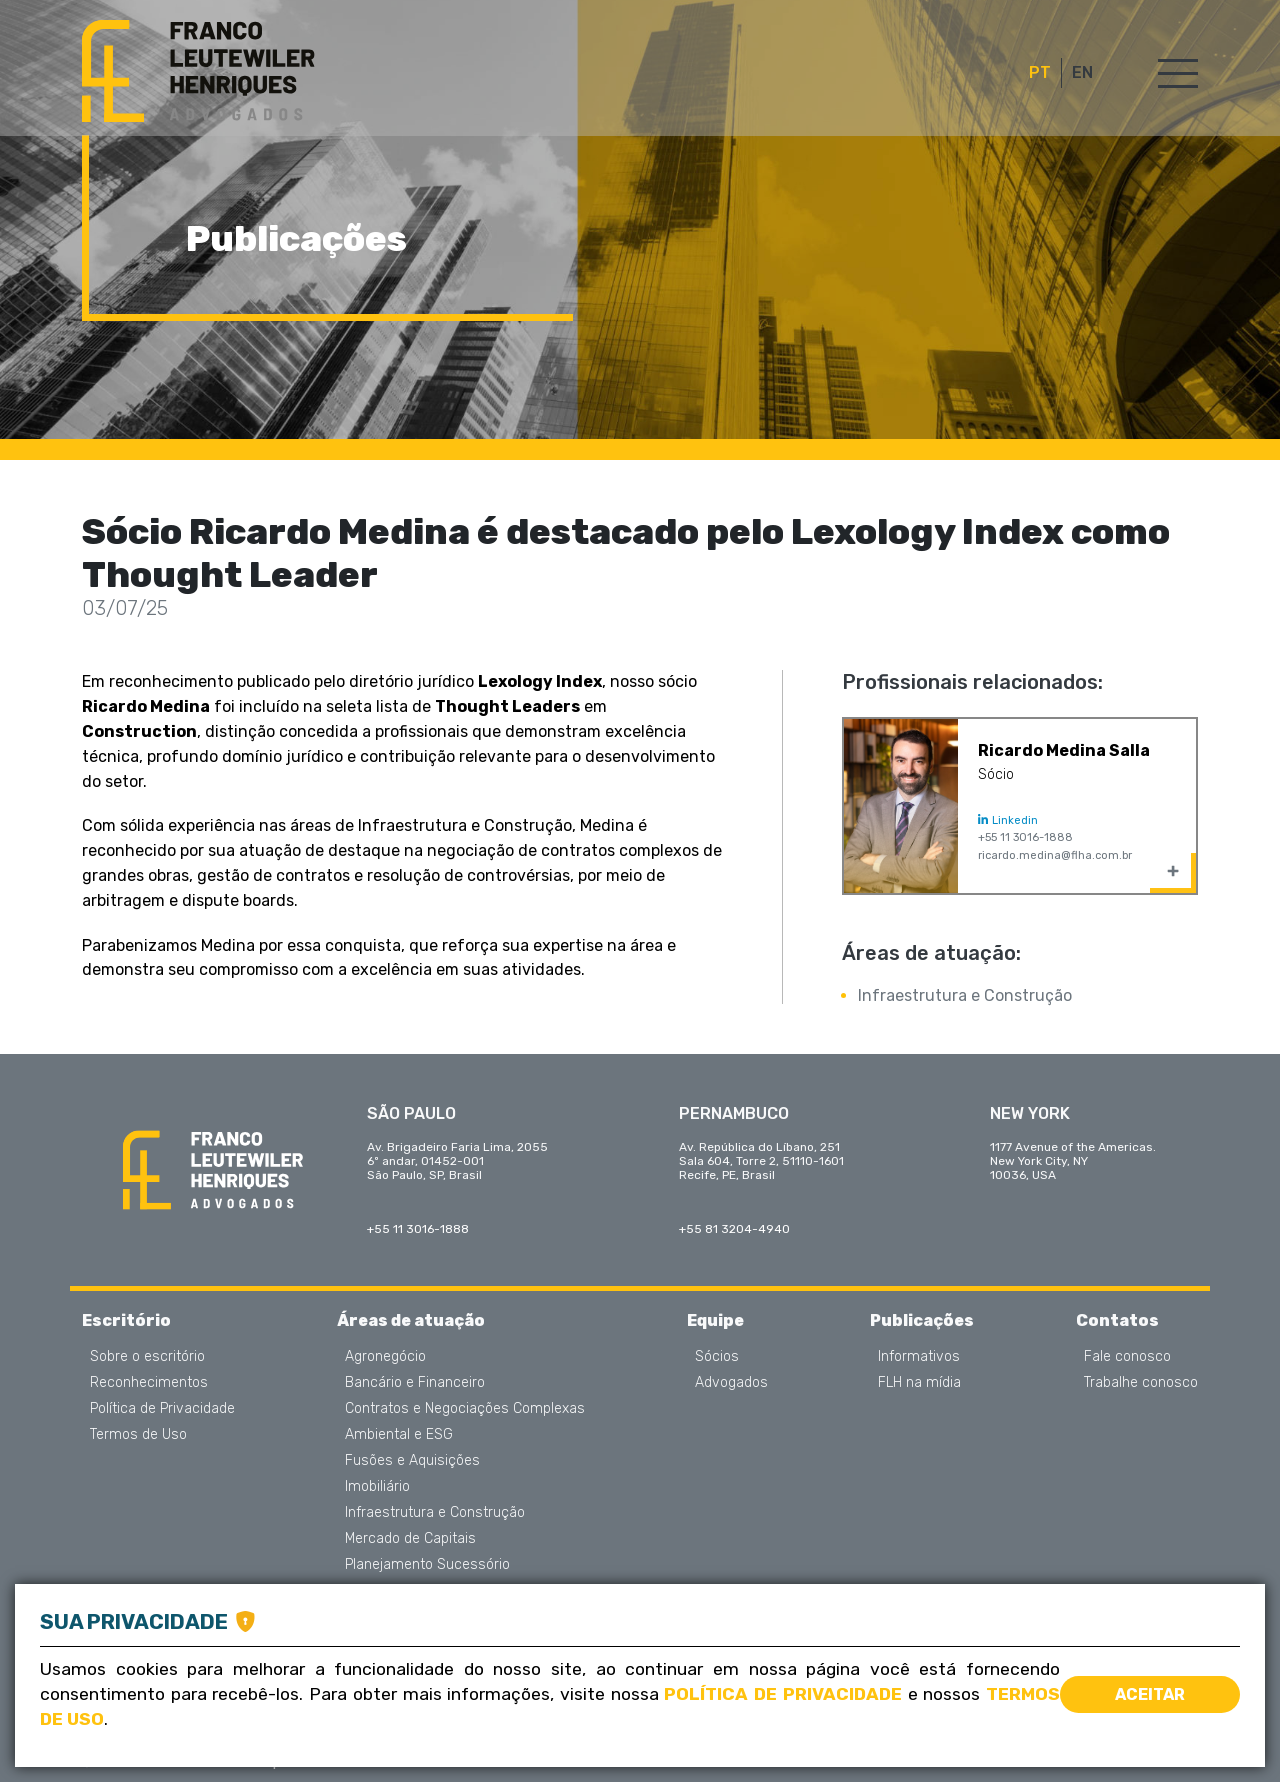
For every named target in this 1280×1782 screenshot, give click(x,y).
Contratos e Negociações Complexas (465, 1409)
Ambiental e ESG (399, 1435)
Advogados (731, 1383)
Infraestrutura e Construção (965, 995)
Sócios (717, 1357)
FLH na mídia (919, 1383)
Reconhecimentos (149, 1383)
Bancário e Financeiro (415, 1383)
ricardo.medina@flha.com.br (1055, 855)
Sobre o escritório (147, 1357)
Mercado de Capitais (410, 1539)
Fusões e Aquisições (412, 1461)
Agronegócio (385, 1357)
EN (1082, 73)
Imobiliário (377, 1487)
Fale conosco (1127, 1357)
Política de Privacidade (162, 1409)
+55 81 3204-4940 (734, 1229)
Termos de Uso (138, 1435)
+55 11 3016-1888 (1025, 837)
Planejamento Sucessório (427, 1565)
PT (1040, 73)
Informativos (919, 1357)
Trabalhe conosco (1141, 1383)
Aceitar (1150, 1694)
